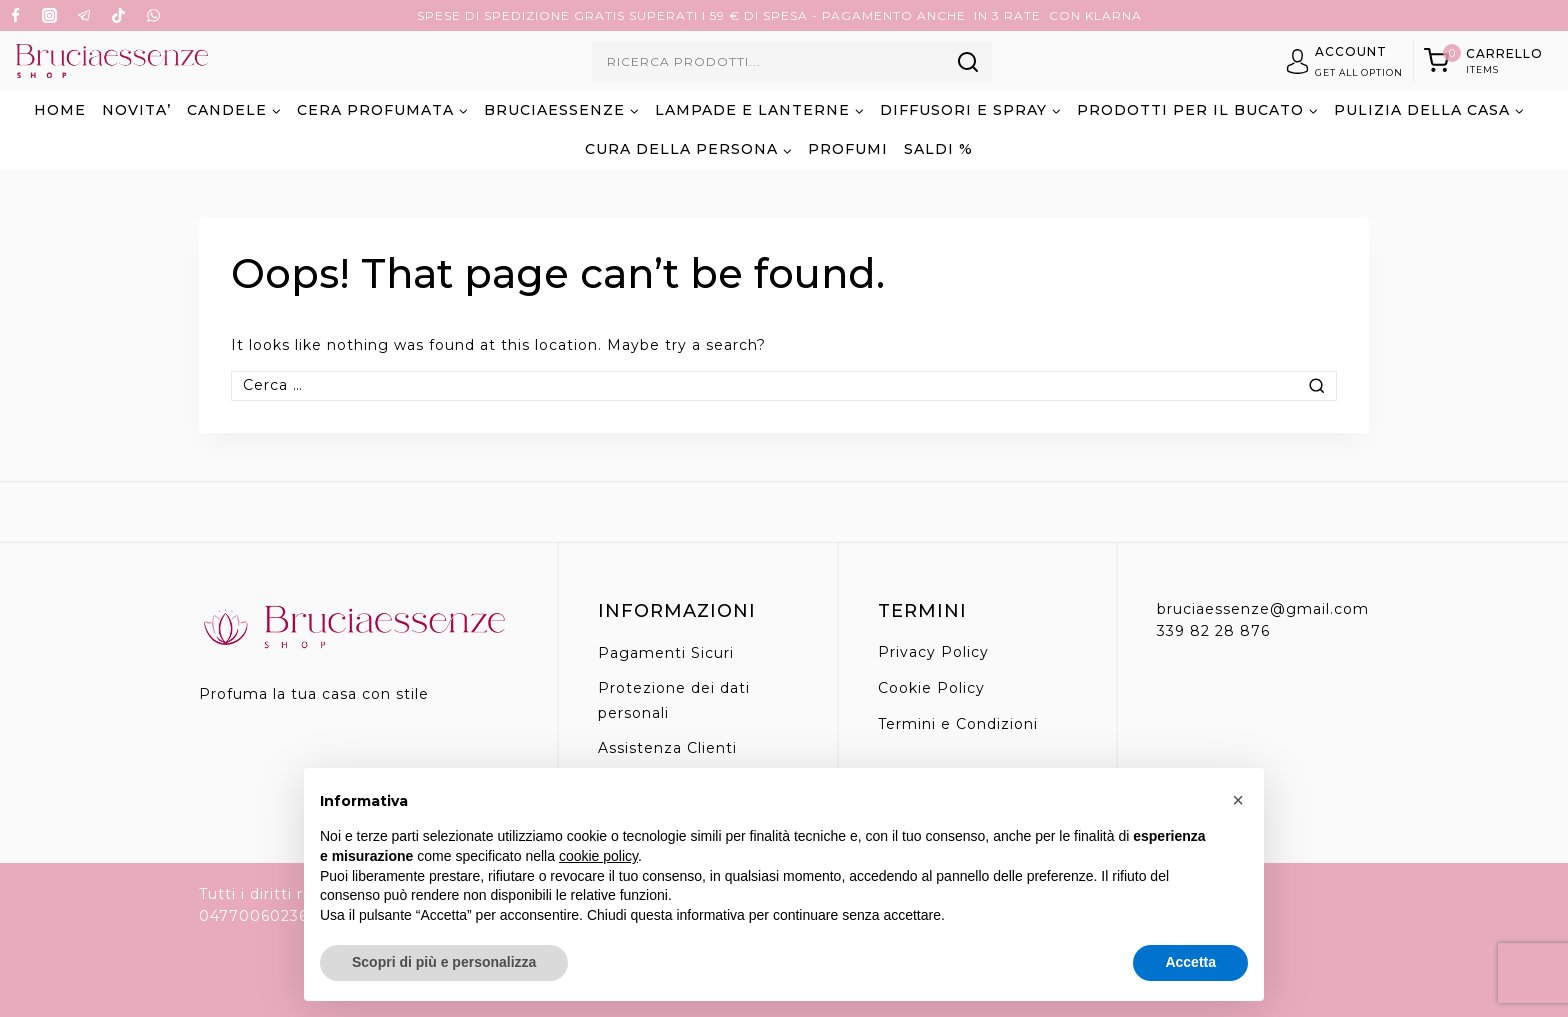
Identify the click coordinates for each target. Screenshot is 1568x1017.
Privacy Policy (933, 652)
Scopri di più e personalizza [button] (444, 962)
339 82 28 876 (1213, 631)
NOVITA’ (136, 110)
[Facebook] (15, 16)
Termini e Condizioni (958, 724)
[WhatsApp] (153, 16)
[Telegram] (84, 16)
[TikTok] (119, 16)
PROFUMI (848, 149)
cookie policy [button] (598, 856)
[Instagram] (50, 16)
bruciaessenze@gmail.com (1263, 609)
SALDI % (938, 149)
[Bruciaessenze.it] (111, 61)
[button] (1238, 800)
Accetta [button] (1190, 962)
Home (60, 110)
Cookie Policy (931, 688)
